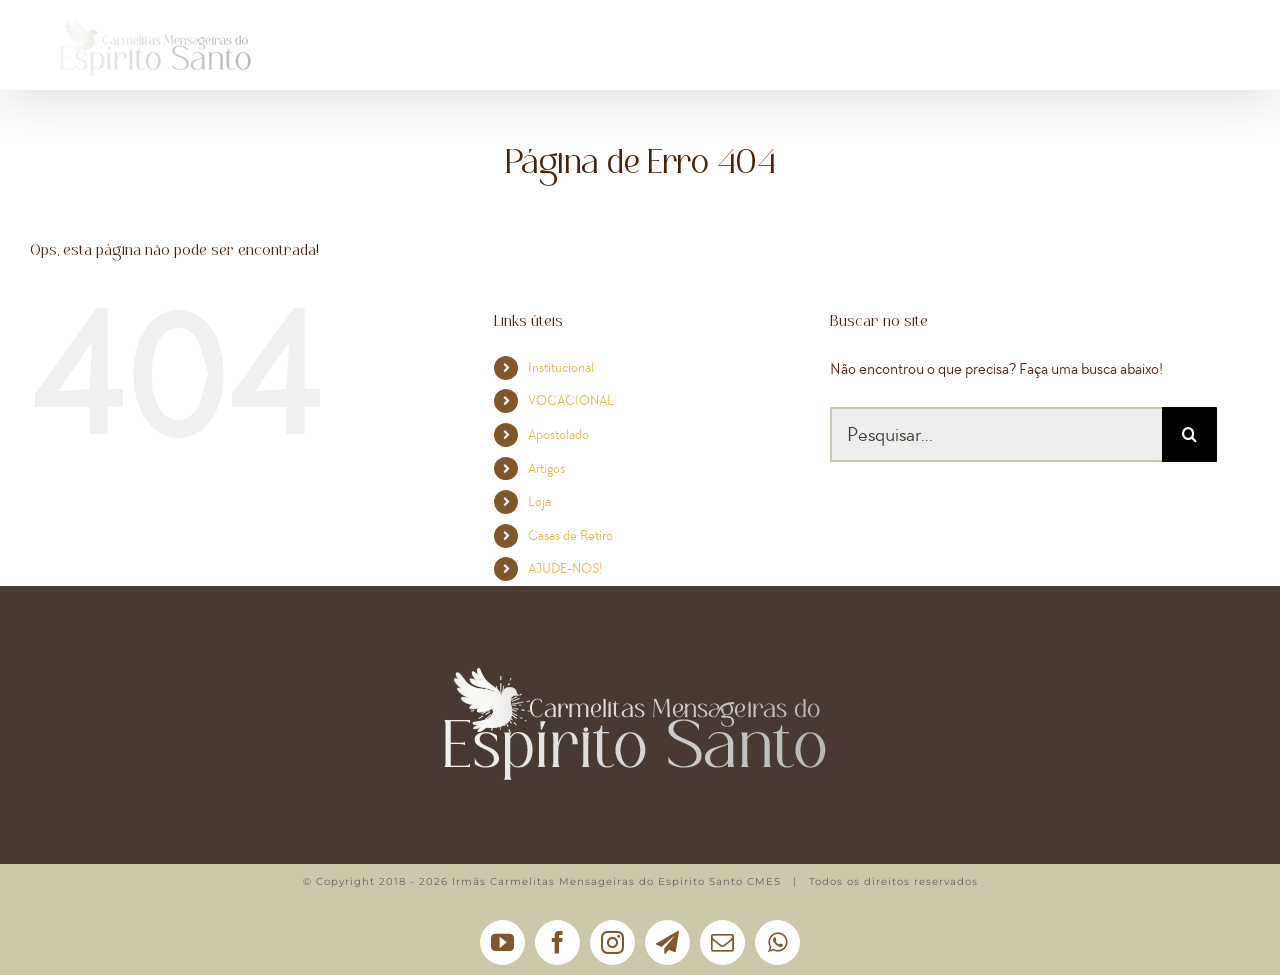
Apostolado (558, 434)
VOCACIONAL (571, 400)
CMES (764, 881)
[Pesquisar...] (996, 434)
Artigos (546, 468)
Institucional (561, 367)
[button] (1198, 55)
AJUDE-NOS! (565, 568)
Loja (539, 501)
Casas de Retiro (570, 535)
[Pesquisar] (1189, 434)
